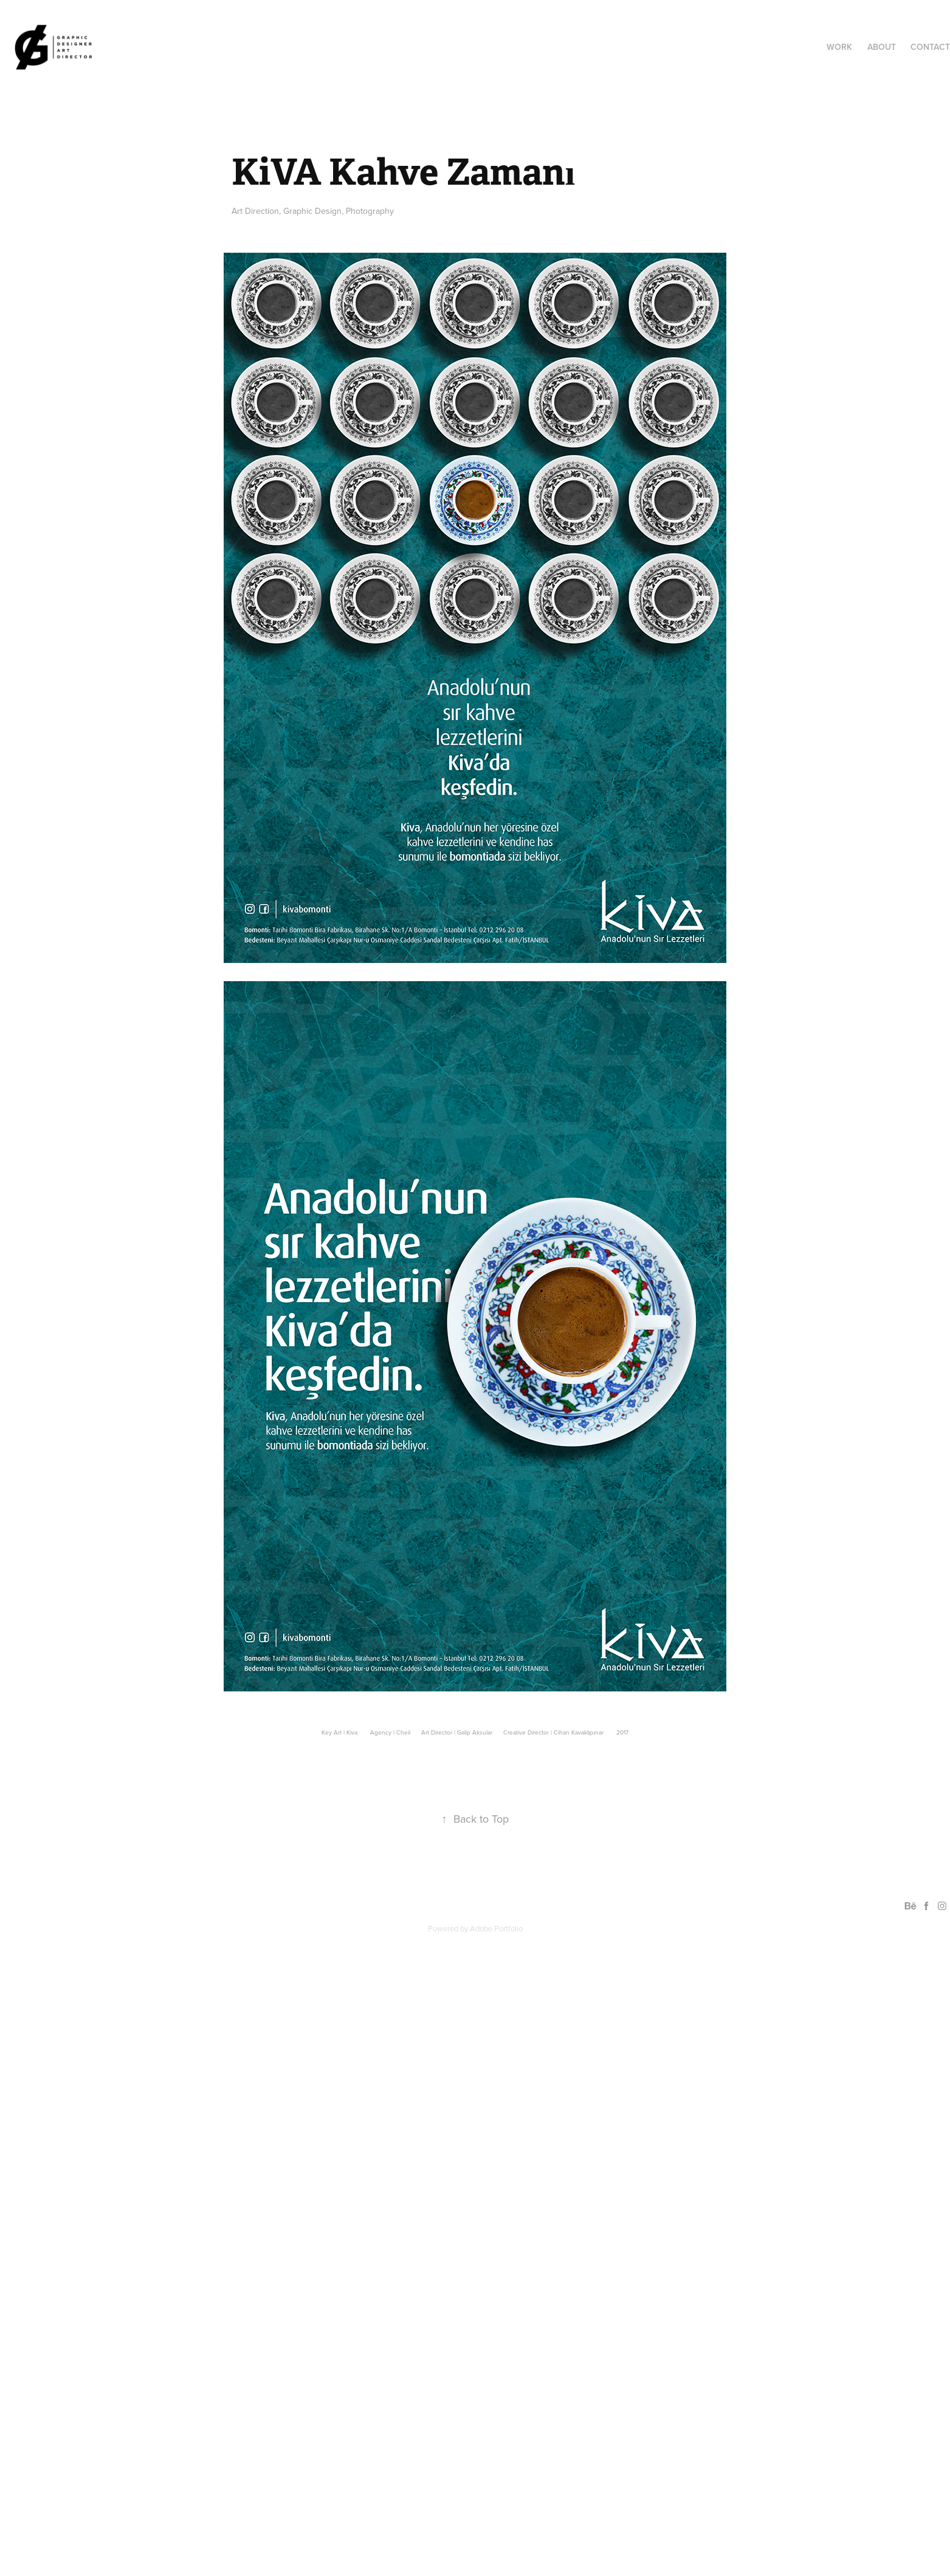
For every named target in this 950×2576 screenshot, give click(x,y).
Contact (930, 47)
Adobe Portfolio (496, 1928)
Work (839, 47)
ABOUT (881, 47)
